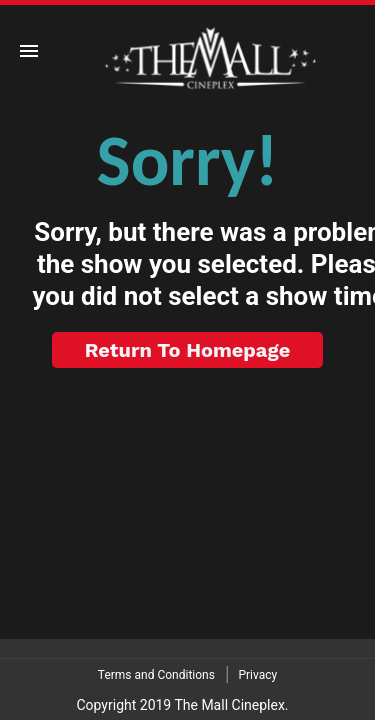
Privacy (257, 675)
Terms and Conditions (156, 675)
